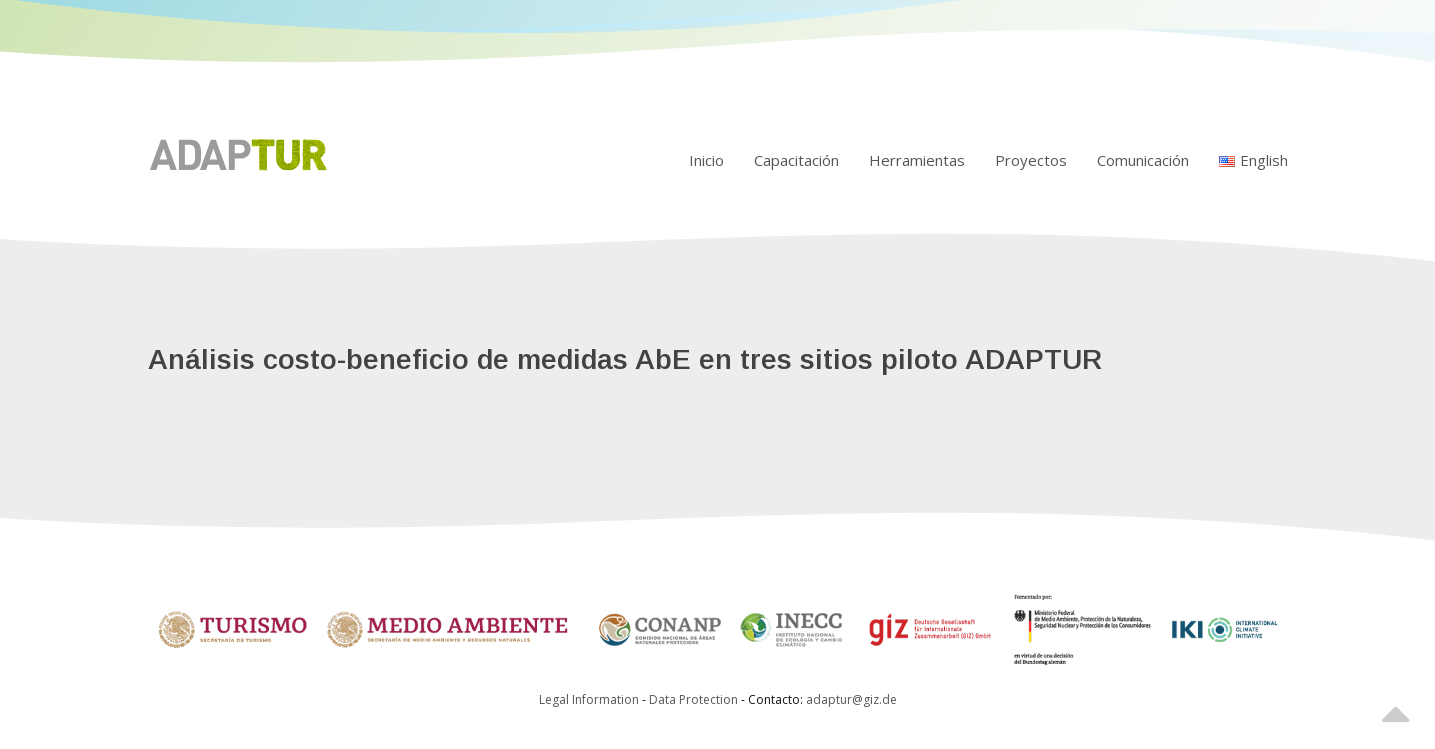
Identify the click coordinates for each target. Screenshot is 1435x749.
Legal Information (589, 699)
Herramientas (917, 160)
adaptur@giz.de (851, 699)
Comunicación (1143, 160)
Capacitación (796, 160)
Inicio (706, 160)
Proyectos (1031, 160)
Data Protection (695, 699)
